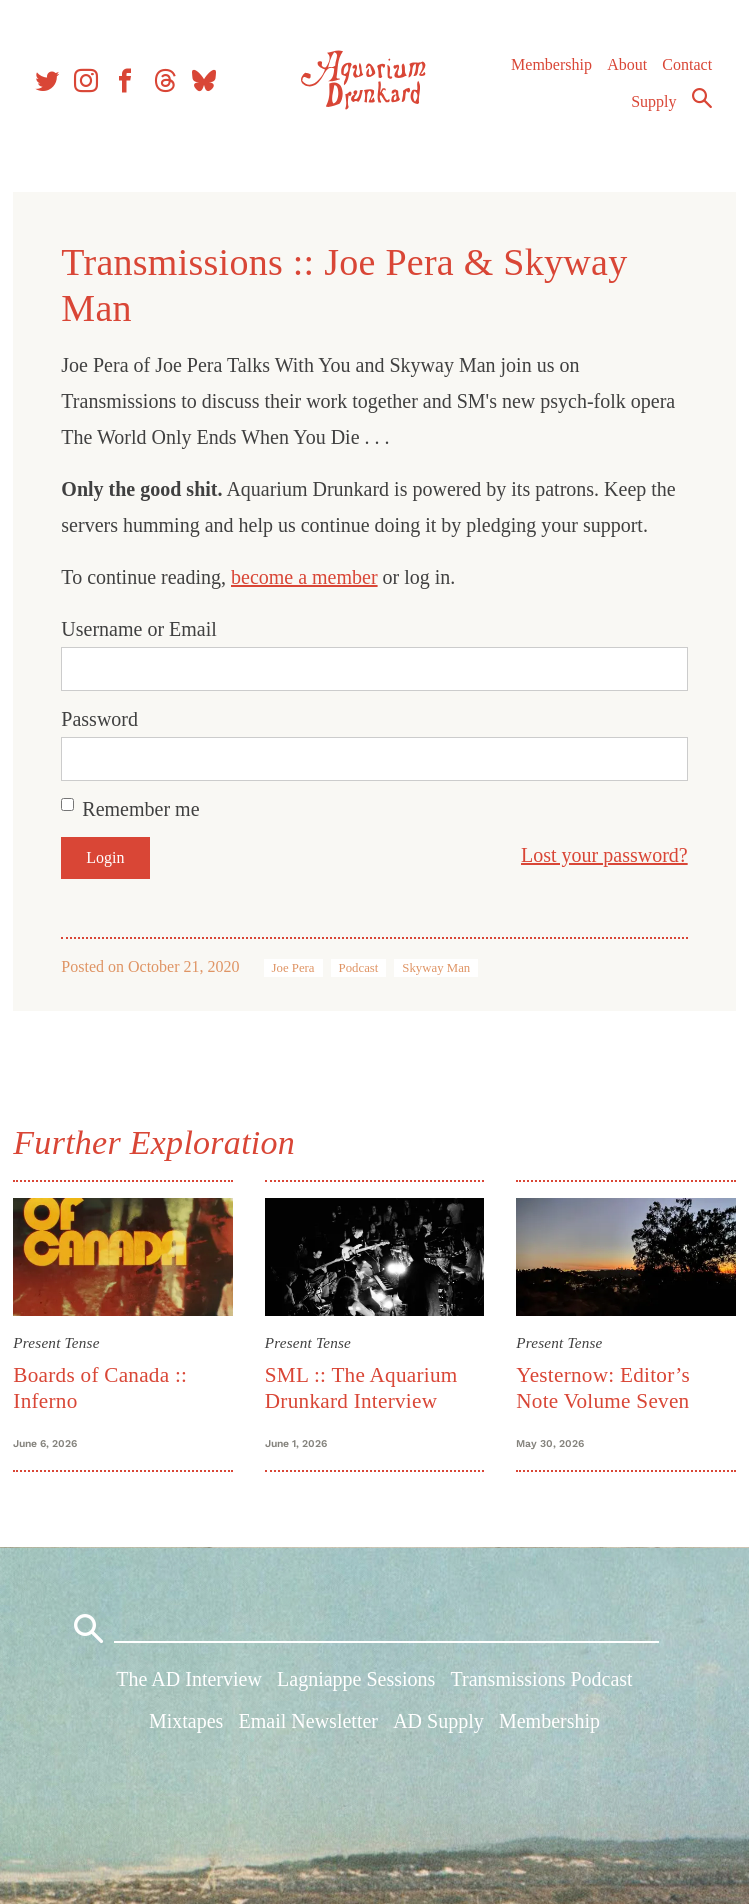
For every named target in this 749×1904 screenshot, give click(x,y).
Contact (687, 69)
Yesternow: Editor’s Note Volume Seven (602, 1386)
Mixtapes (186, 1725)
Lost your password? (601, 855)
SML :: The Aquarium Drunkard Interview (362, 1386)
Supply (653, 106)
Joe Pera (295, 968)
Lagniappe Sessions (356, 1684)
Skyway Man (439, 968)
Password (102, 719)
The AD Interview (189, 1684)
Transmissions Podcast (542, 1684)
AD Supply (438, 1725)
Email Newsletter (308, 1725)
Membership (550, 69)
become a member (307, 577)
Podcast (361, 968)
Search (701, 103)
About (626, 69)
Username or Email (142, 629)
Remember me (143, 809)
